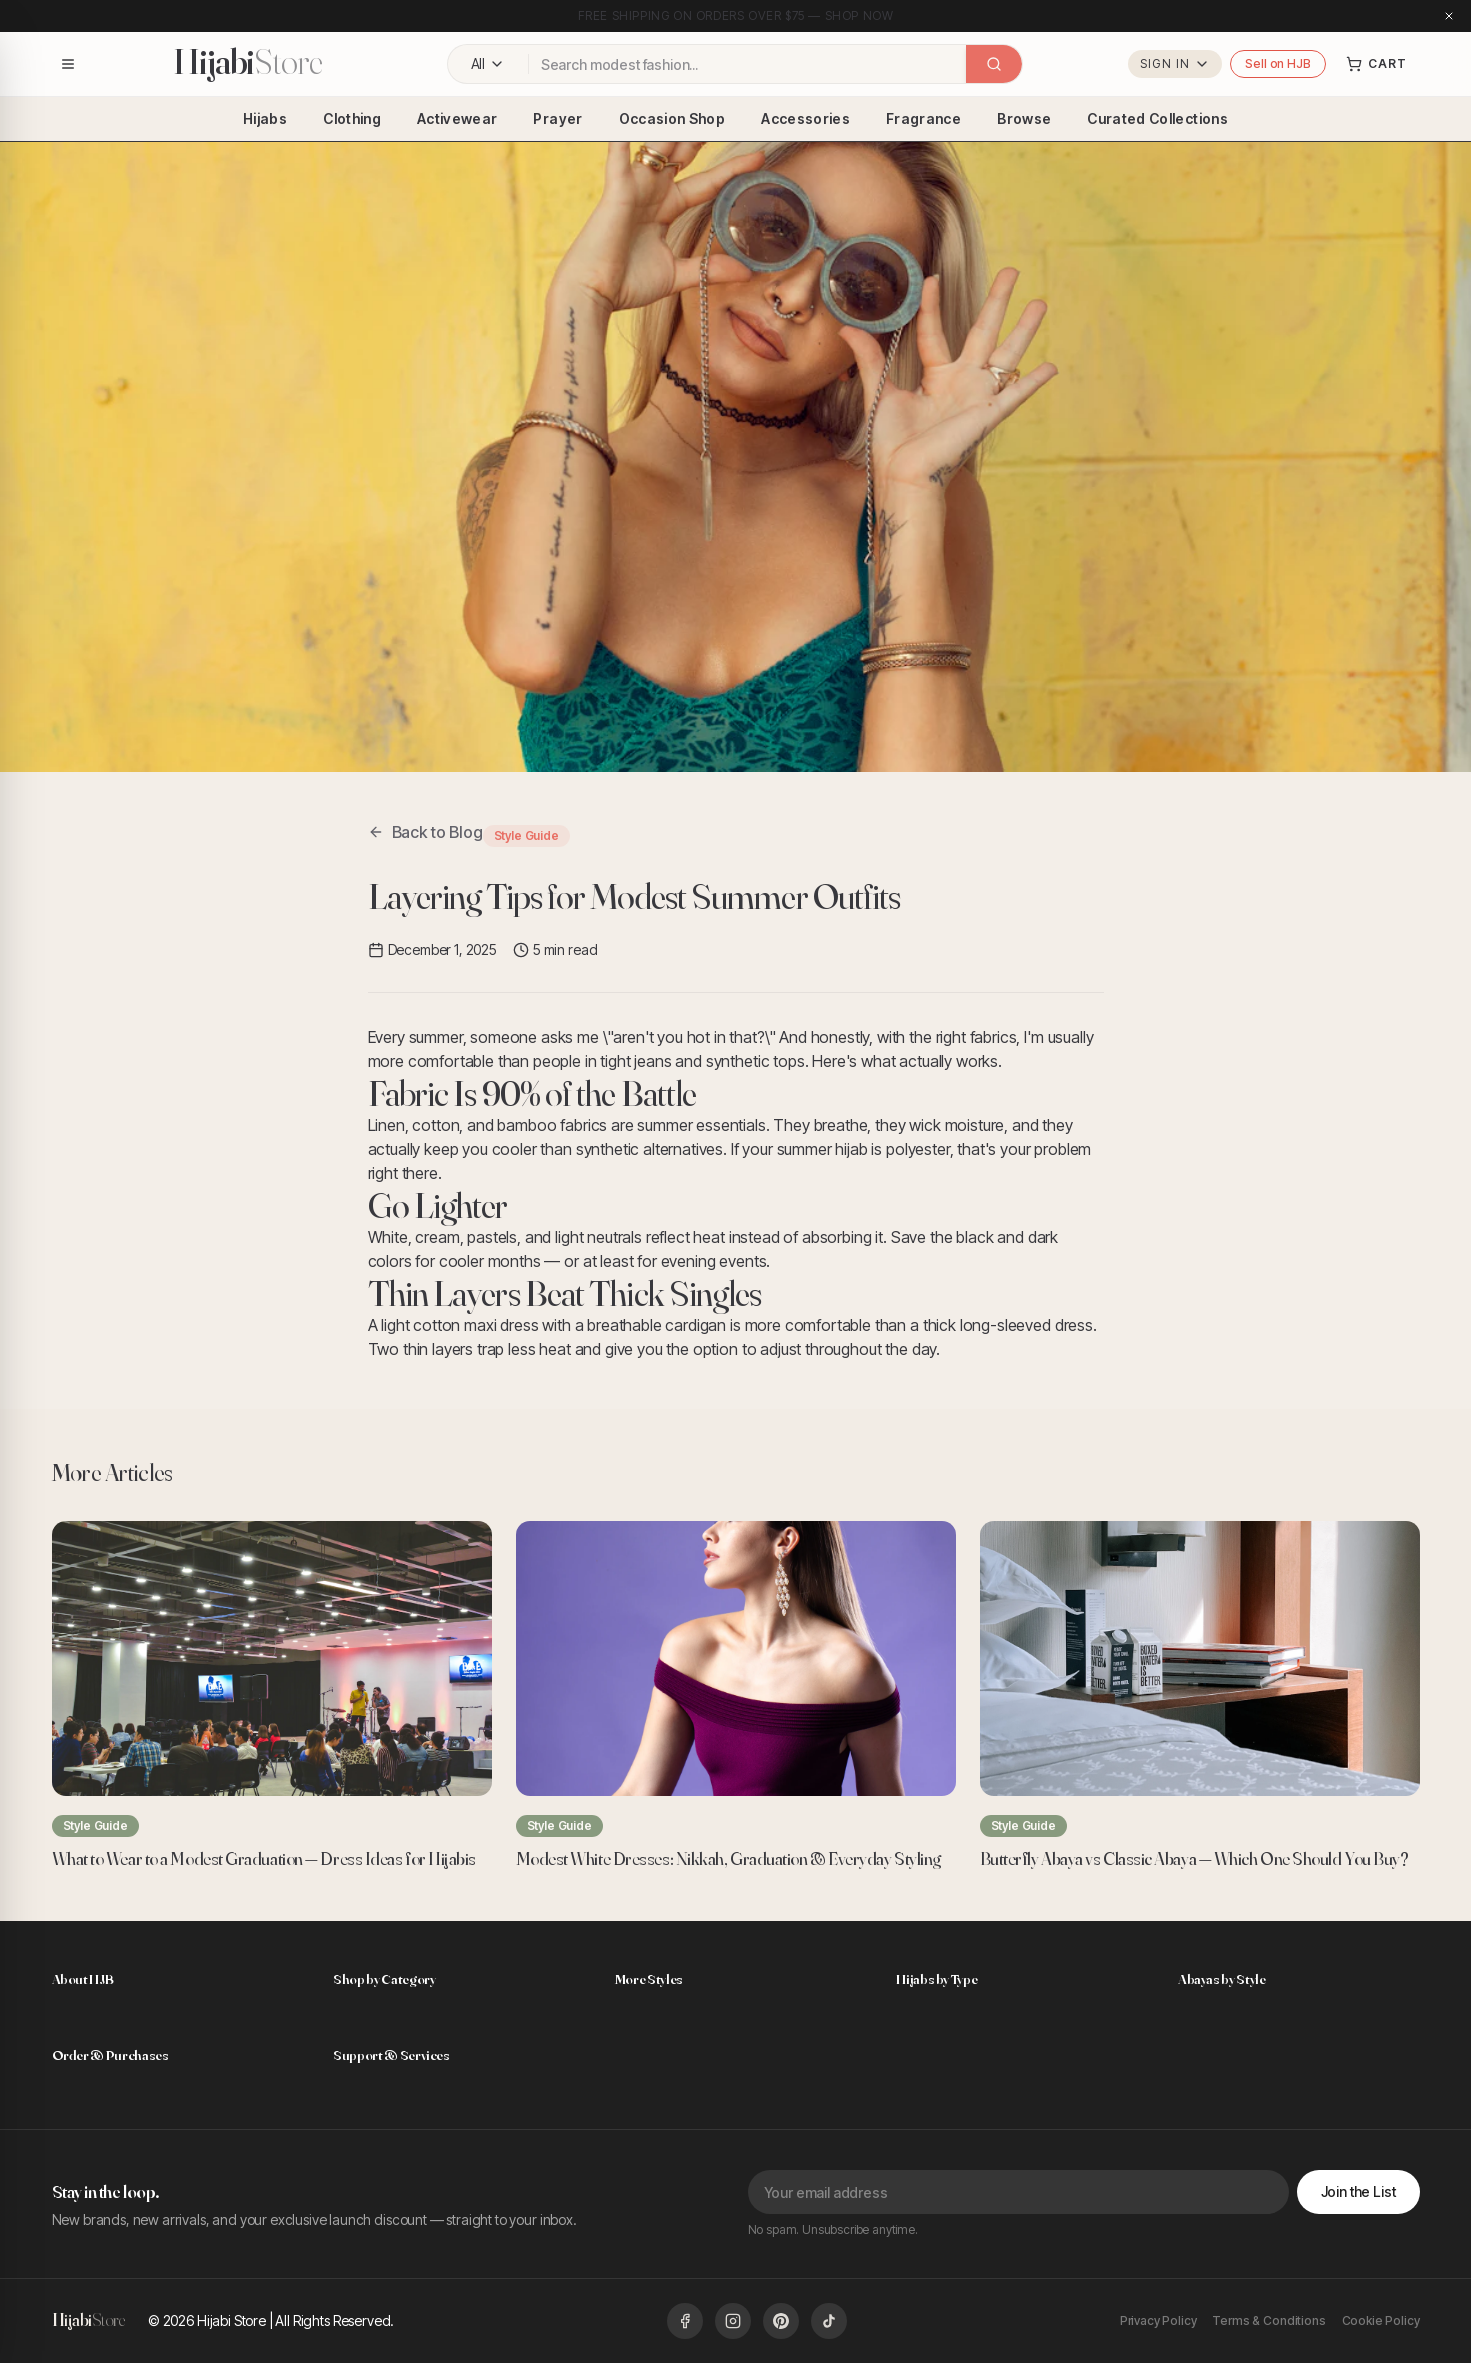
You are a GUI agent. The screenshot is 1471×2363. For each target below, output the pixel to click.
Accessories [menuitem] (805, 118)
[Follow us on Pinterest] (781, 2321)
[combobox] (747, 64)
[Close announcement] (1449, 16)
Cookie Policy (1381, 2320)
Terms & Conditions (1268, 2320)
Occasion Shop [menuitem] (672, 118)
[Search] (994, 64)
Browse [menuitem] (1024, 118)
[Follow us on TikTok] (829, 2321)
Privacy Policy (1158, 2320)
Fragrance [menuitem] (923, 118)
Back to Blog (425, 832)
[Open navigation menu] (68, 64)
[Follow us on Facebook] (685, 2321)
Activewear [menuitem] (457, 118)
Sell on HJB (1277, 63)
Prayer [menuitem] (557, 118)
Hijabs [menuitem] (265, 118)
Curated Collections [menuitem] (1157, 118)
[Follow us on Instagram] (733, 2321)
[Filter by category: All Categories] (488, 64)
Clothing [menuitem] (352, 118)
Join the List (1359, 2191)
